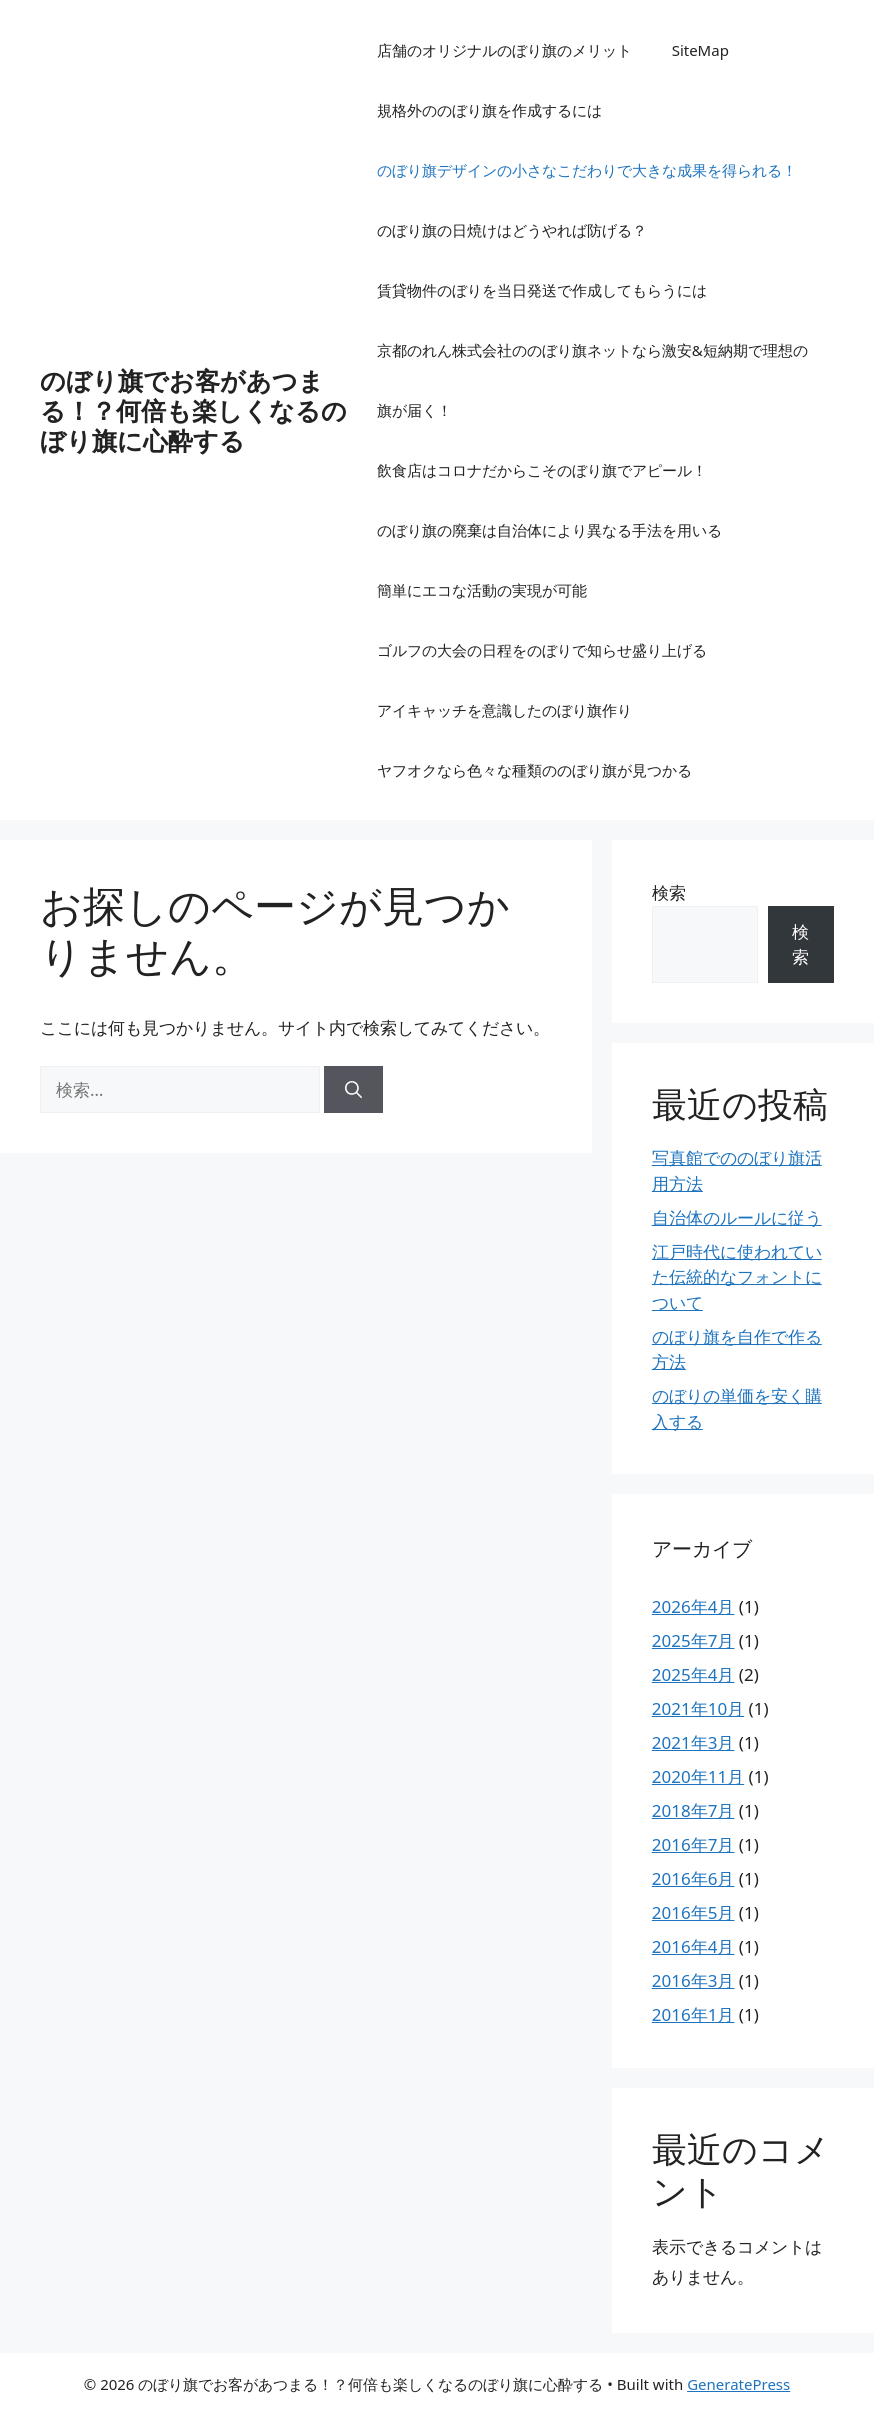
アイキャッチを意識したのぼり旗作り (504, 710)
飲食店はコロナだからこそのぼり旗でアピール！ (542, 470)
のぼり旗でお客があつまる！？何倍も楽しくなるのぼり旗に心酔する (193, 410)
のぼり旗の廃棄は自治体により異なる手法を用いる (549, 530)
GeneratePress (738, 2384)
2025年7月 (693, 1640)
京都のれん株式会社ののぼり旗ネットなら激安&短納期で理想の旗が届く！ (592, 380)
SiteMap (700, 50)
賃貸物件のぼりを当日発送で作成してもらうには (542, 290)
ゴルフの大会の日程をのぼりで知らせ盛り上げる (542, 650)
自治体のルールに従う (737, 1217)
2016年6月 (693, 1878)
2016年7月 (693, 1844)
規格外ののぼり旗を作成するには (489, 110)
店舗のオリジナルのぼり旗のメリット (504, 50)
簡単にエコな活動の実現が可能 (482, 590)
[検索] (353, 1090)
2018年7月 (693, 1810)
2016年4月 (693, 1946)
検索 (669, 892)
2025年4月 (693, 1674)
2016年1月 (693, 2014)
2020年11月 (698, 1776)
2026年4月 (693, 1606)
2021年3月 (693, 1742)
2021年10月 (698, 1708)
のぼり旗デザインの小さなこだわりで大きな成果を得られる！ (587, 170)
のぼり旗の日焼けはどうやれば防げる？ (512, 230)
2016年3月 (693, 1980)
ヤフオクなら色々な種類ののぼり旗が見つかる (534, 770)
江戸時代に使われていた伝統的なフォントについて (737, 1277)
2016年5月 (693, 1912)
